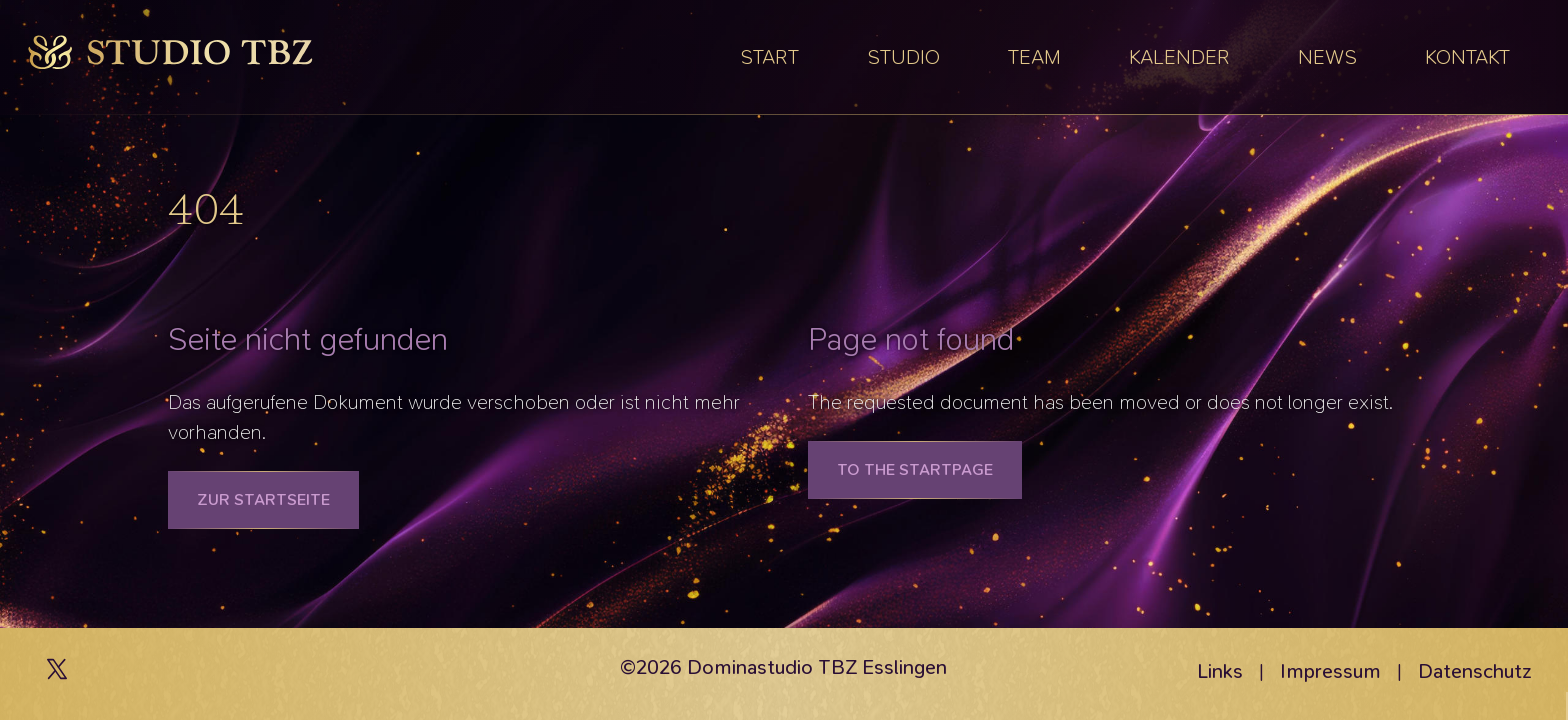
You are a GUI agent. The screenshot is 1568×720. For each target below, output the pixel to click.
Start (769, 57)
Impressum (1330, 671)
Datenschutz (1475, 671)
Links (1220, 671)
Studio (903, 57)
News (1327, 57)
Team (1034, 57)
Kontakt (1467, 57)
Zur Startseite (263, 499)
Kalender (1179, 57)
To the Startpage (915, 469)
